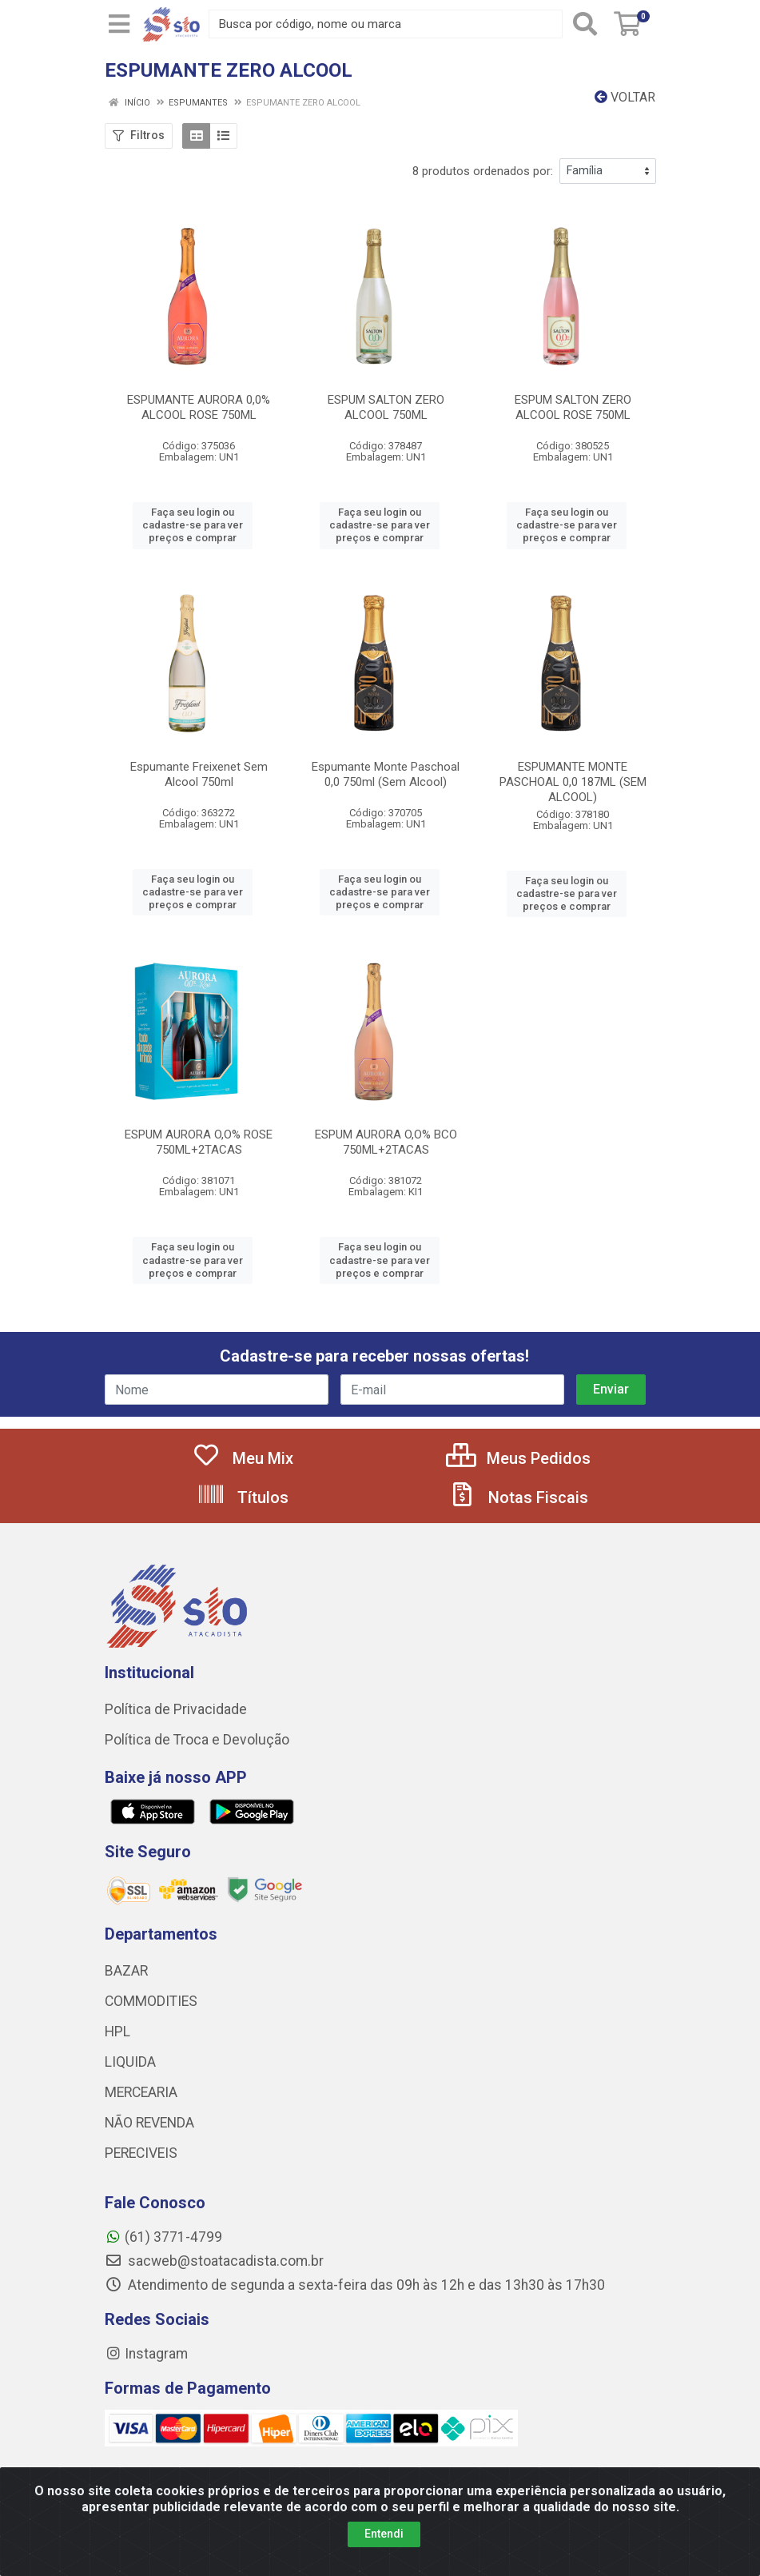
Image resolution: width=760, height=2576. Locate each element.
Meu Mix (242, 1458)
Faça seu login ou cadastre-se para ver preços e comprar (192, 525)
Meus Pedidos (518, 1458)
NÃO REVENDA (149, 2123)
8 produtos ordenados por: (482, 171)
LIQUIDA (130, 2062)
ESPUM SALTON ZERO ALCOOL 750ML (386, 407)
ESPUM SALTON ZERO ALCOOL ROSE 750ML (573, 407)
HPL (117, 2032)
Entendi (384, 2560)
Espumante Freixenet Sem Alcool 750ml (199, 774)
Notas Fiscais (518, 1497)
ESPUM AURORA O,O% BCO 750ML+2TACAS (386, 1142)
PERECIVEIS (141, 2153)
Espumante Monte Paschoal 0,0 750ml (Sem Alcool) (386, 774)
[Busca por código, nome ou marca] (386, 24)
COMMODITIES (151, 2001)
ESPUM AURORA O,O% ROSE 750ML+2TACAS (199, 1142)
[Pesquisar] (585, 24)
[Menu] (119, 24)
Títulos (242, 1497)
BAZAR (126, 1971)
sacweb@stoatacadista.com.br (214, 2261)
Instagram (146, 2354)
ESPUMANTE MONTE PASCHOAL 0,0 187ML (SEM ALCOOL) (573, 782)
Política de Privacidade (176, 1709)
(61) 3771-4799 (163, 2237)
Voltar (625, 97)
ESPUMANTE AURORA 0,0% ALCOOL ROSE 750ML (198, 407)
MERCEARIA (141, 2092)
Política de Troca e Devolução (197, 1740)
